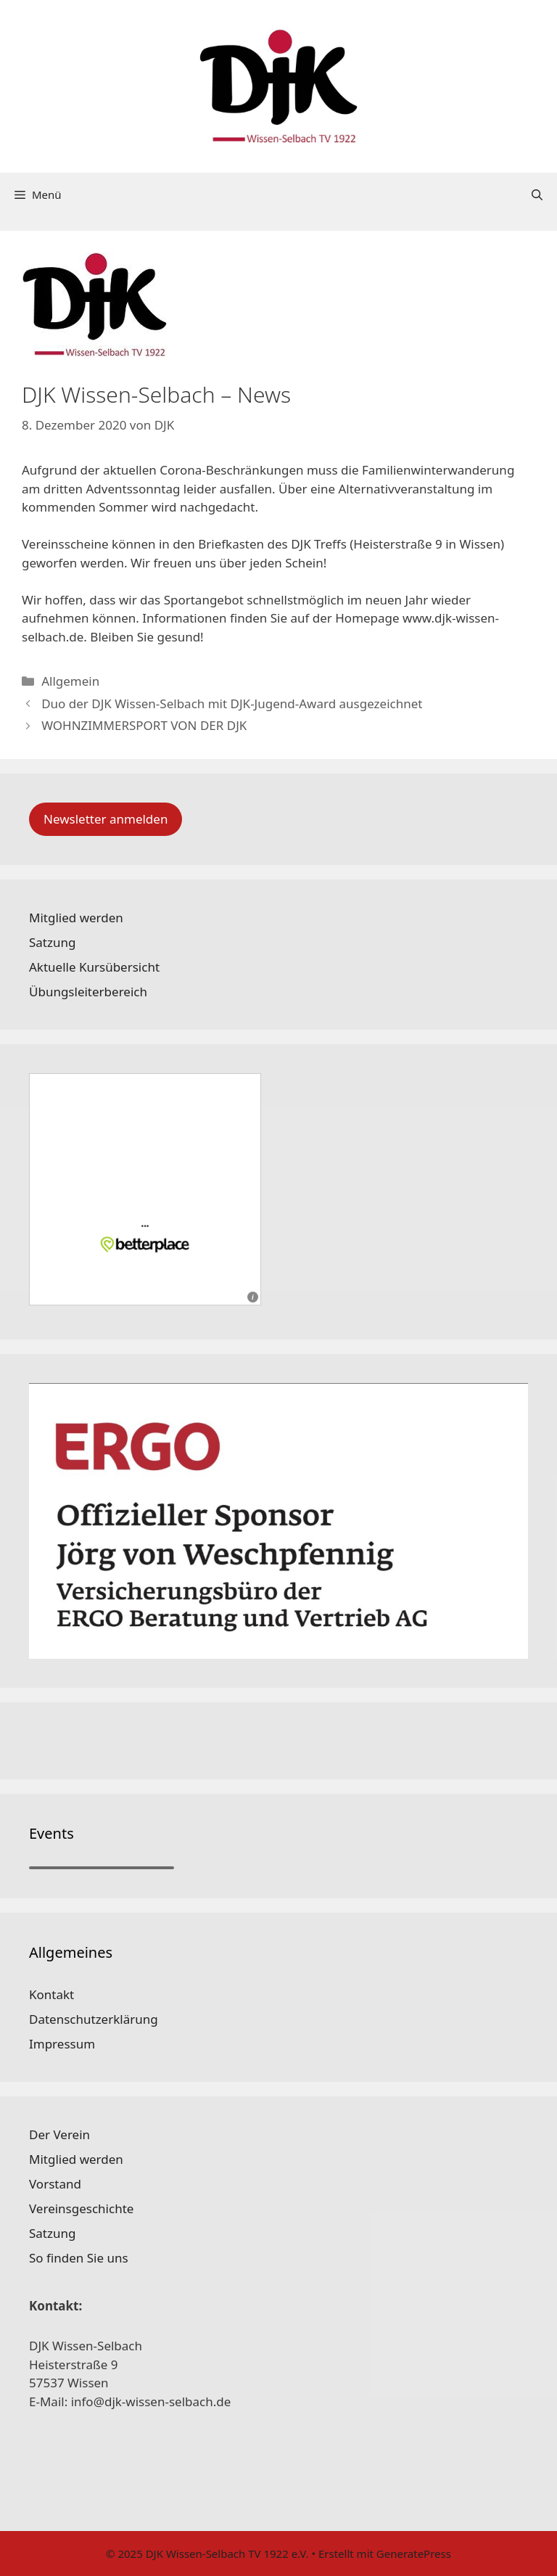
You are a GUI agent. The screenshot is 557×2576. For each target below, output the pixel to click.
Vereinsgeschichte (81, 2208)
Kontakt (51, 1994)
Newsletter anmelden (106, 819)
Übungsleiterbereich (88, 991)
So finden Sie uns (78, 2257)
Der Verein (59, 2134)
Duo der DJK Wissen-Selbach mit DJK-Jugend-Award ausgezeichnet (231, 703)
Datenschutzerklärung (93, 2019)
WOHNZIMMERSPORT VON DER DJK (144, 725)
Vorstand (55, 2183)
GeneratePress (413, 2553)
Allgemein (70, 681)
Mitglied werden (76, 917)
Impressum (62, 2043)
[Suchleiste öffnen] (537, 194)
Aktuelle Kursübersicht (94, 967)
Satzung (52, 942)
